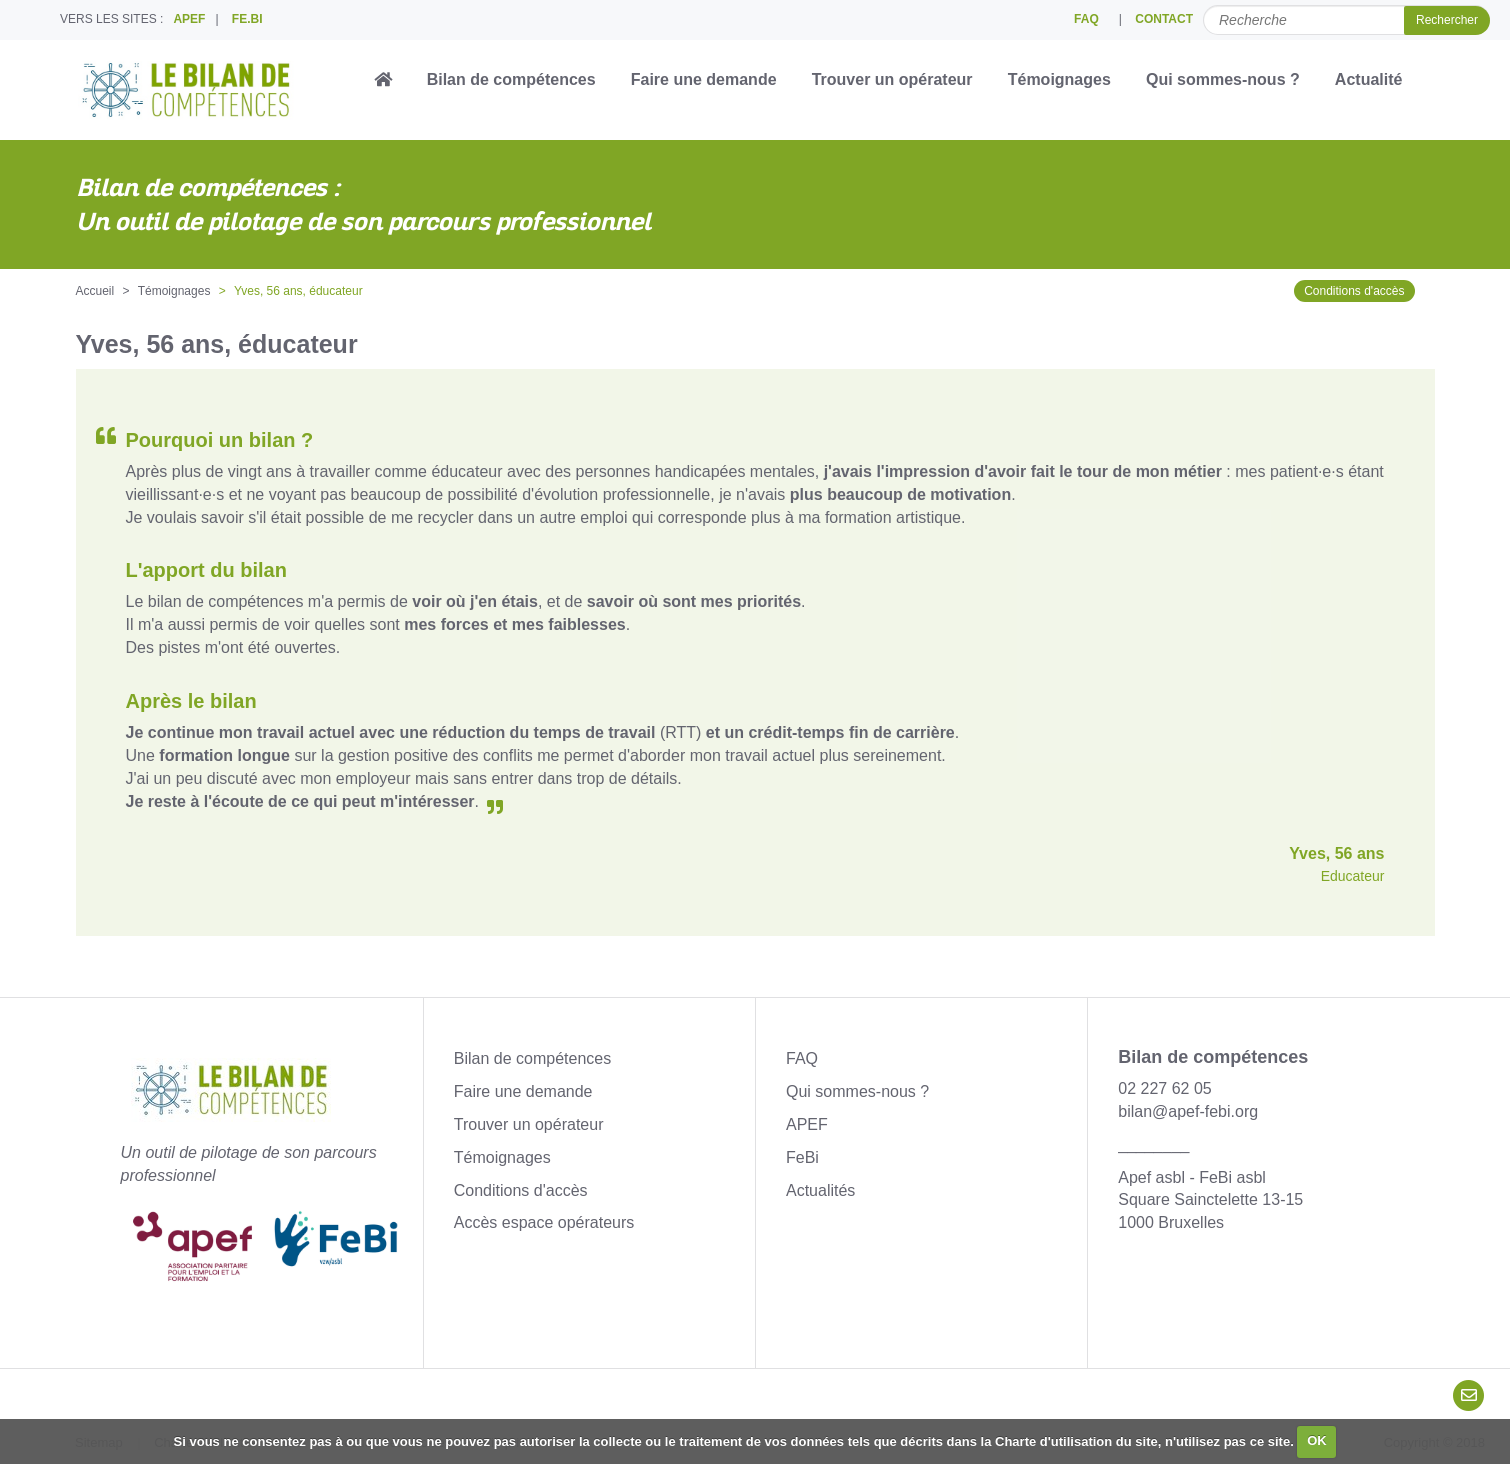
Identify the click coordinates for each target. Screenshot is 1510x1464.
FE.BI (247, 19)
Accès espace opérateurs (544, 1222)
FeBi (802, 1157)
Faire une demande (704, 79)
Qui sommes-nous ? (1223, 79)
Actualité (1369, 79)
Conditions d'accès (1354, 291)
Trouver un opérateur (892, 79)
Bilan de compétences (511, 79)
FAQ (1086, 19)
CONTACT (1164, 19)
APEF (189, 19)
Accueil (95, 291)
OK (1317, 1440)
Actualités (820, 1190)
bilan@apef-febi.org (1188, 1111)
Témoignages (1059, 79)
